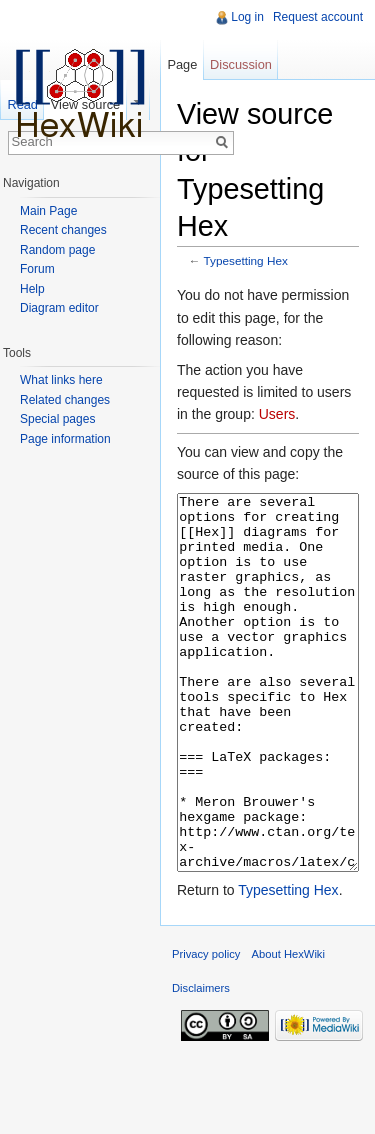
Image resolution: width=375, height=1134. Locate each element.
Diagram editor (59, 308)
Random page (57, 250)
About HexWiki (288, 1029)
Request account (318, 17)
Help (32, 289)
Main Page (48, 211)
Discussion (241, 64)
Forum (37, 269)
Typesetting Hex (246, 260)
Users (277, 414)
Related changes (65, 400)
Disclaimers (201, 1063)
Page (182, 64)
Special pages (57, 419)
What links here (61, 380)
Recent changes (63, 230)
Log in (247, 17)
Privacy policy (206, 1029)
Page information (65, 439)
